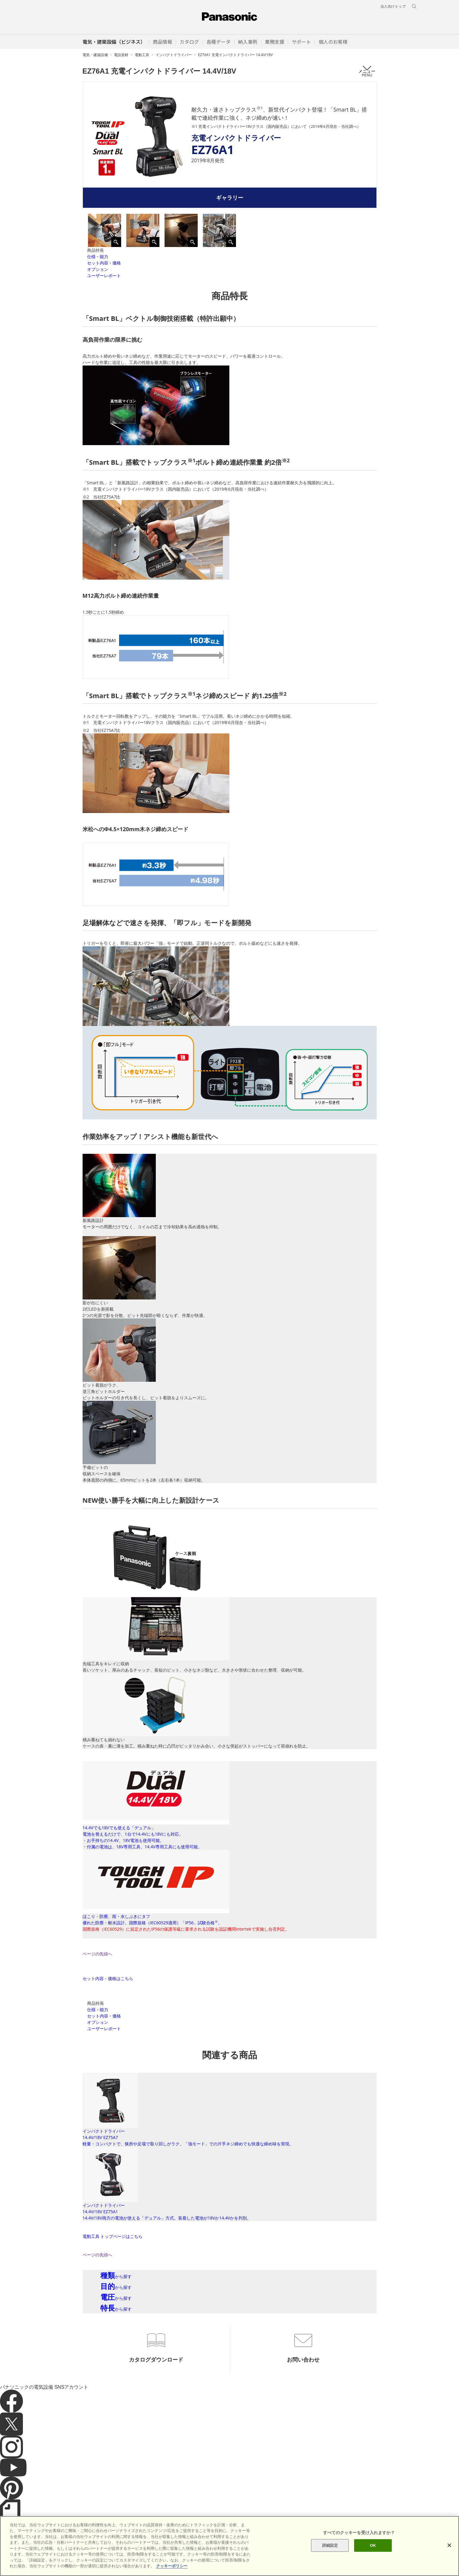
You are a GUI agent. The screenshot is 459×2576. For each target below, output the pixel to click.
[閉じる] (449, 2545)
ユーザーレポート (104, 275)
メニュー (366, 71)
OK (373, 2545)
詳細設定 (330, 2545)
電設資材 (121, 54)
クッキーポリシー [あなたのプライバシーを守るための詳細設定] (171, 2566)
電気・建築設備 (95, 54)
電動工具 (142, 54)
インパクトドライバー (174, 54)
